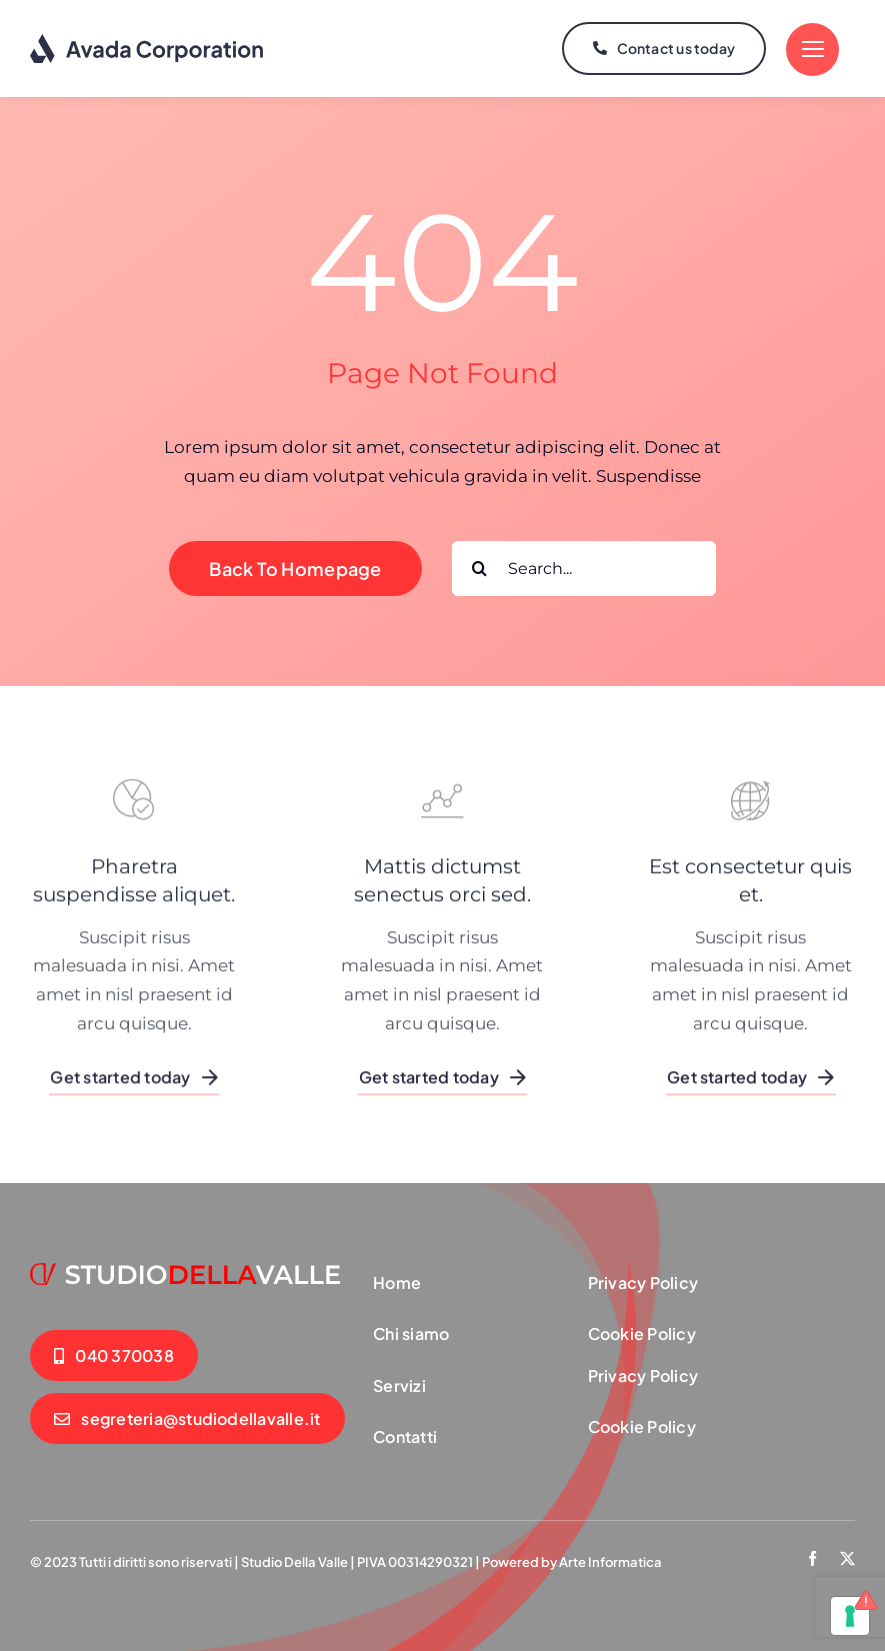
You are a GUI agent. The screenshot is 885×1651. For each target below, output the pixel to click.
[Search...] (584, 565)
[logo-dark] (147, 40)
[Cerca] (479, 565)
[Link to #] (812, 48)
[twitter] (847, 1556)
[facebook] (812, 1556)
